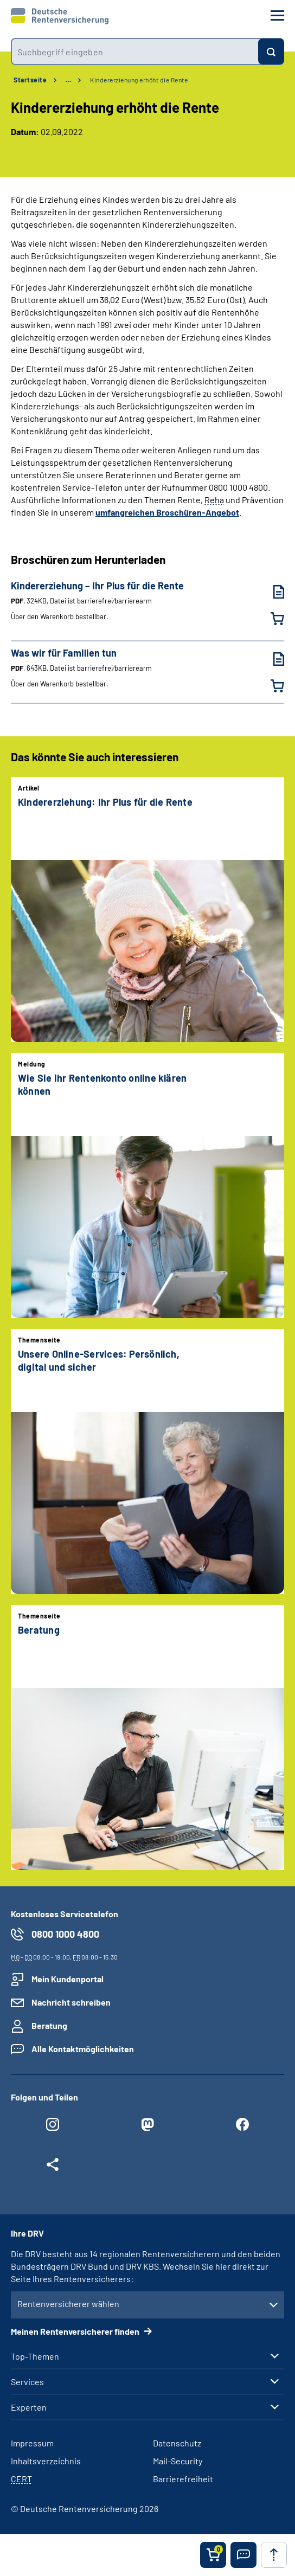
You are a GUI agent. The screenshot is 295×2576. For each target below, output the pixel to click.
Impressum (32, 2443)
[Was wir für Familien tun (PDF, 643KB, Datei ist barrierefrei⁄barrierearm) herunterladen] (270, 659)
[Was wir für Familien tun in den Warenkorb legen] (270, 685)
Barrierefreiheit (183, 2479)
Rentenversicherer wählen (68, 2303)
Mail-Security (177, 2461)
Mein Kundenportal (67, 1979)
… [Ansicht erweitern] (68, 79)
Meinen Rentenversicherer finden (76, 2331)
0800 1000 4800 (65, 1934)
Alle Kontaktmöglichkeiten (82, 2049)
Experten (29, 2407)
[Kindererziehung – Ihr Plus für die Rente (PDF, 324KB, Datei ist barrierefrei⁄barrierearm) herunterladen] (270, 592)
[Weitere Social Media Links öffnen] (53, 2167)
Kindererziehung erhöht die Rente (139, 79)
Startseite (30, 79)
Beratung (49, 2025)
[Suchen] (271, 51)
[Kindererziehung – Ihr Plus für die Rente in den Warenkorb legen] (270, 618)
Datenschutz (177, 2443)
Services (27, 2382)
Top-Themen (35, 2356)
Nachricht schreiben (71, 2002)
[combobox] (134, 51)
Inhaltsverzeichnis (46, 2461)
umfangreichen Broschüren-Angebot (167, 512)
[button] (243, 2555)
